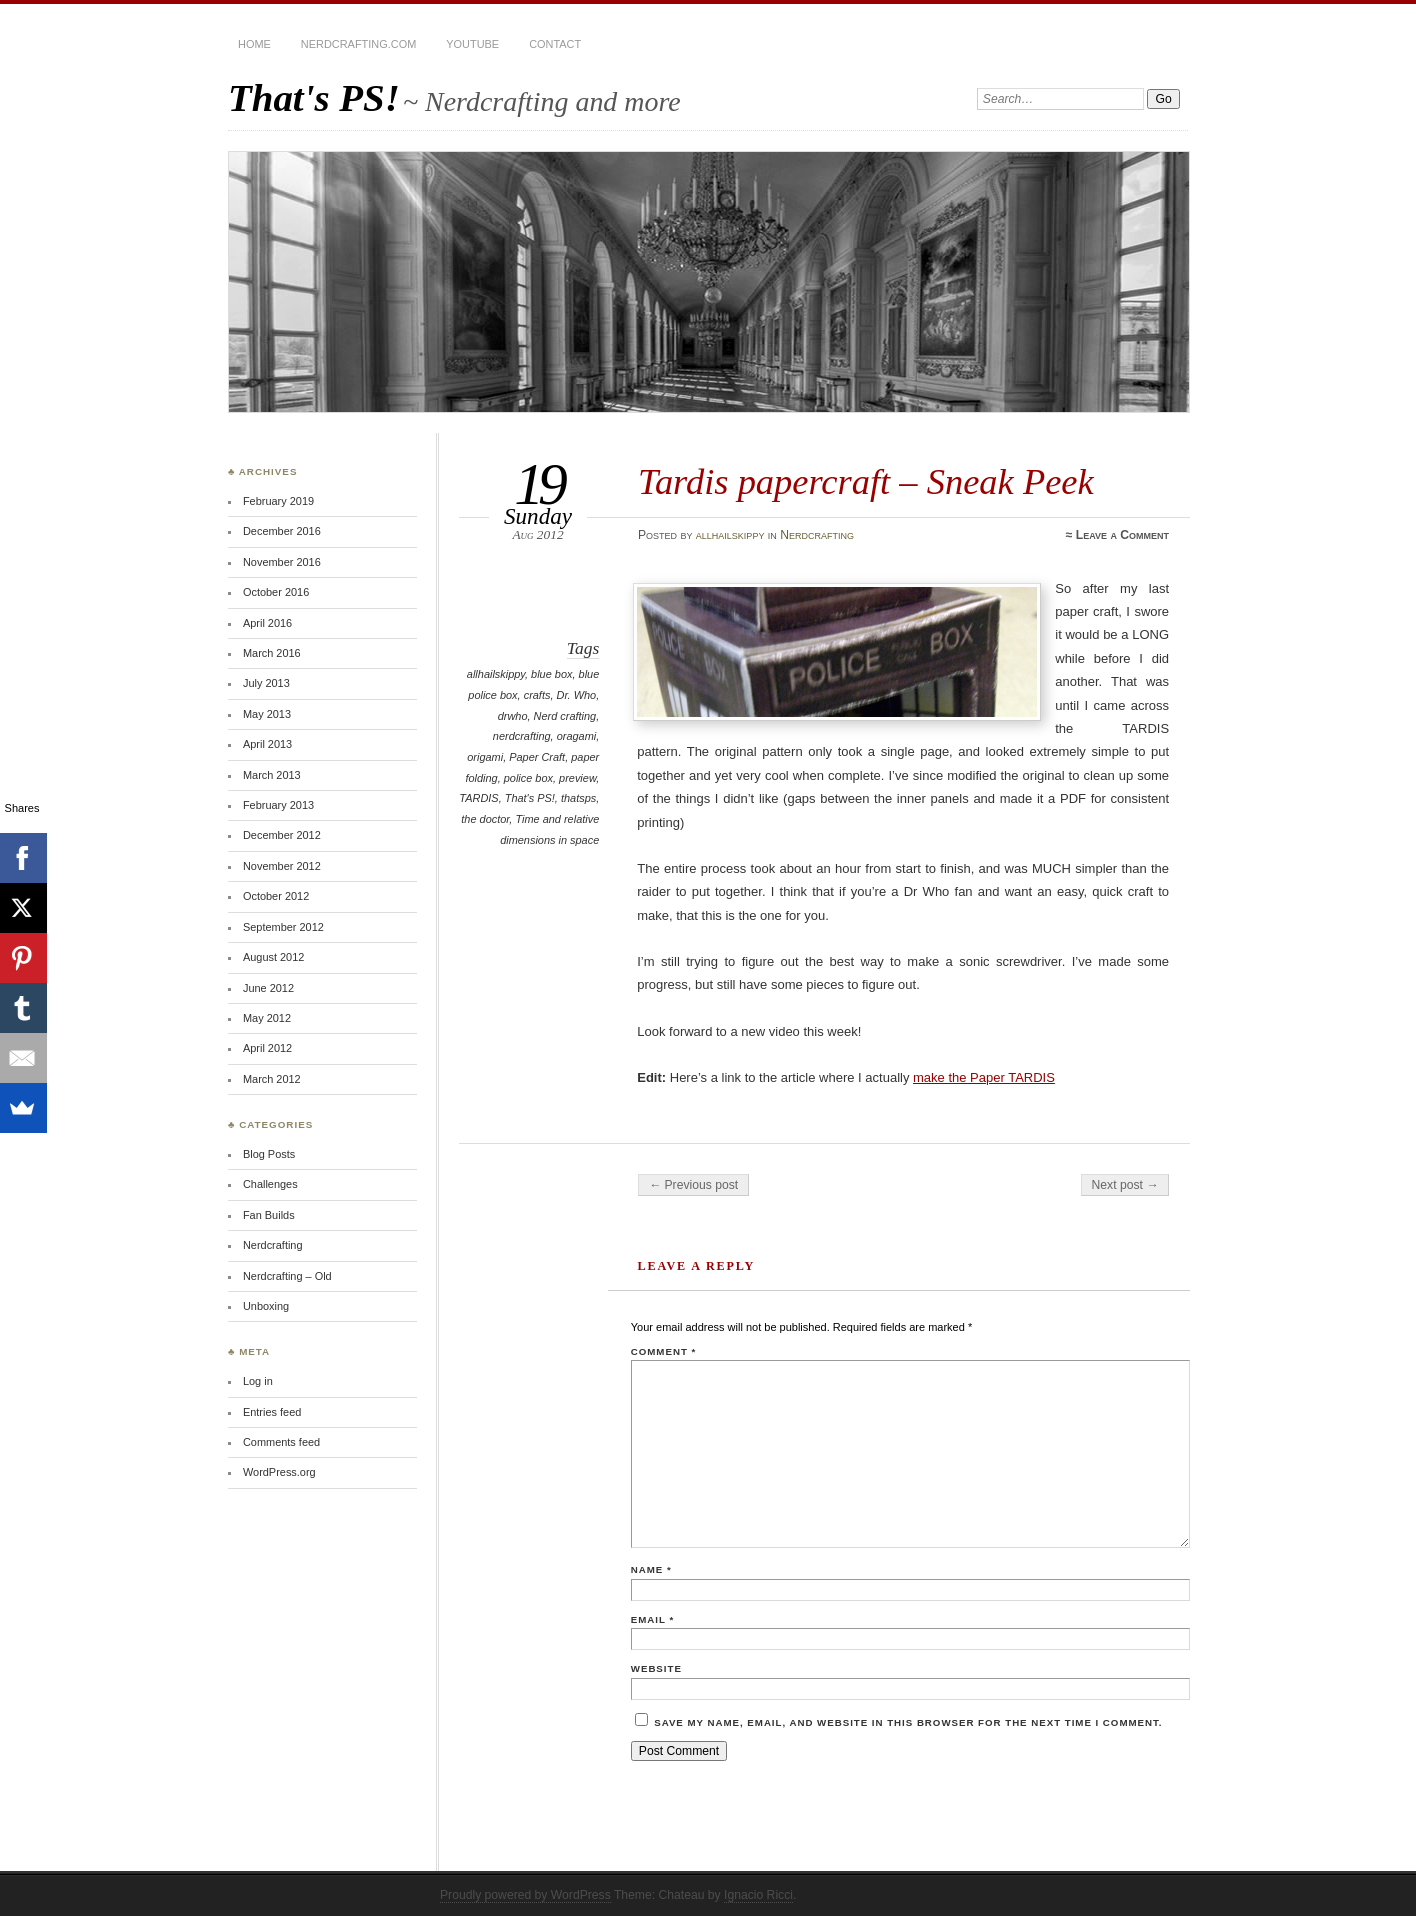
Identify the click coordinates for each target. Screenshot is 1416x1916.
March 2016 (272, 653)
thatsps (578, 798)
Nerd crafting (565, 716)
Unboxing (266, 1306)
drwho (513, 716)
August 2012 (273, 957)
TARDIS (478, 798)
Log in (258, 1381)
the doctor (485, 819)
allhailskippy (730, 535)
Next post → (1125, 1185)
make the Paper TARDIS (984, 1077)
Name (651, 1569)
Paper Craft (537, 757)
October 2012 (276, 896)
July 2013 (266, 683)
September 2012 (283, 927)
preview (577, 778)
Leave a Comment (1122, 535)
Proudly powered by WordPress (525, 1895)
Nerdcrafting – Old (287, 1276)
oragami (577, 736)
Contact (555, 44)
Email (652, 1619)
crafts (537, 695)
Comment (663, 1351)
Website (656, 1668)
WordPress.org (279, 1472)
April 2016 (267, 623)
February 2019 (278, 501)
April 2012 (267, 1048)
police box (528, 778)
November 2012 (282, 866)
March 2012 (272, 1079)
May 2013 (267, 714)
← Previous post (693, 1185)
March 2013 (272, 775)
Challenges (270, 1184)
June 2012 (268, 988)
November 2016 (282, 562)
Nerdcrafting (817, 535)
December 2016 (282, 531)
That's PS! (314, 97)
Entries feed (272, 1412)
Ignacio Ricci (758, 1895)
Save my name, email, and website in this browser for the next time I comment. (908, 1722)
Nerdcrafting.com (358, 44)
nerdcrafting (522, 736)
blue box (551, 674)
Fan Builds (269, 1215)
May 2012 (267, 1018)
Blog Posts (269, 1154)
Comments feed (281, 1442)
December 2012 (282, 835)
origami (485, 757)
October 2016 (276, 592)
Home (254, 44)
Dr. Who (576, 695)
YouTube (472, 44)
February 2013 (278, 805)
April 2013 (267, 744)
